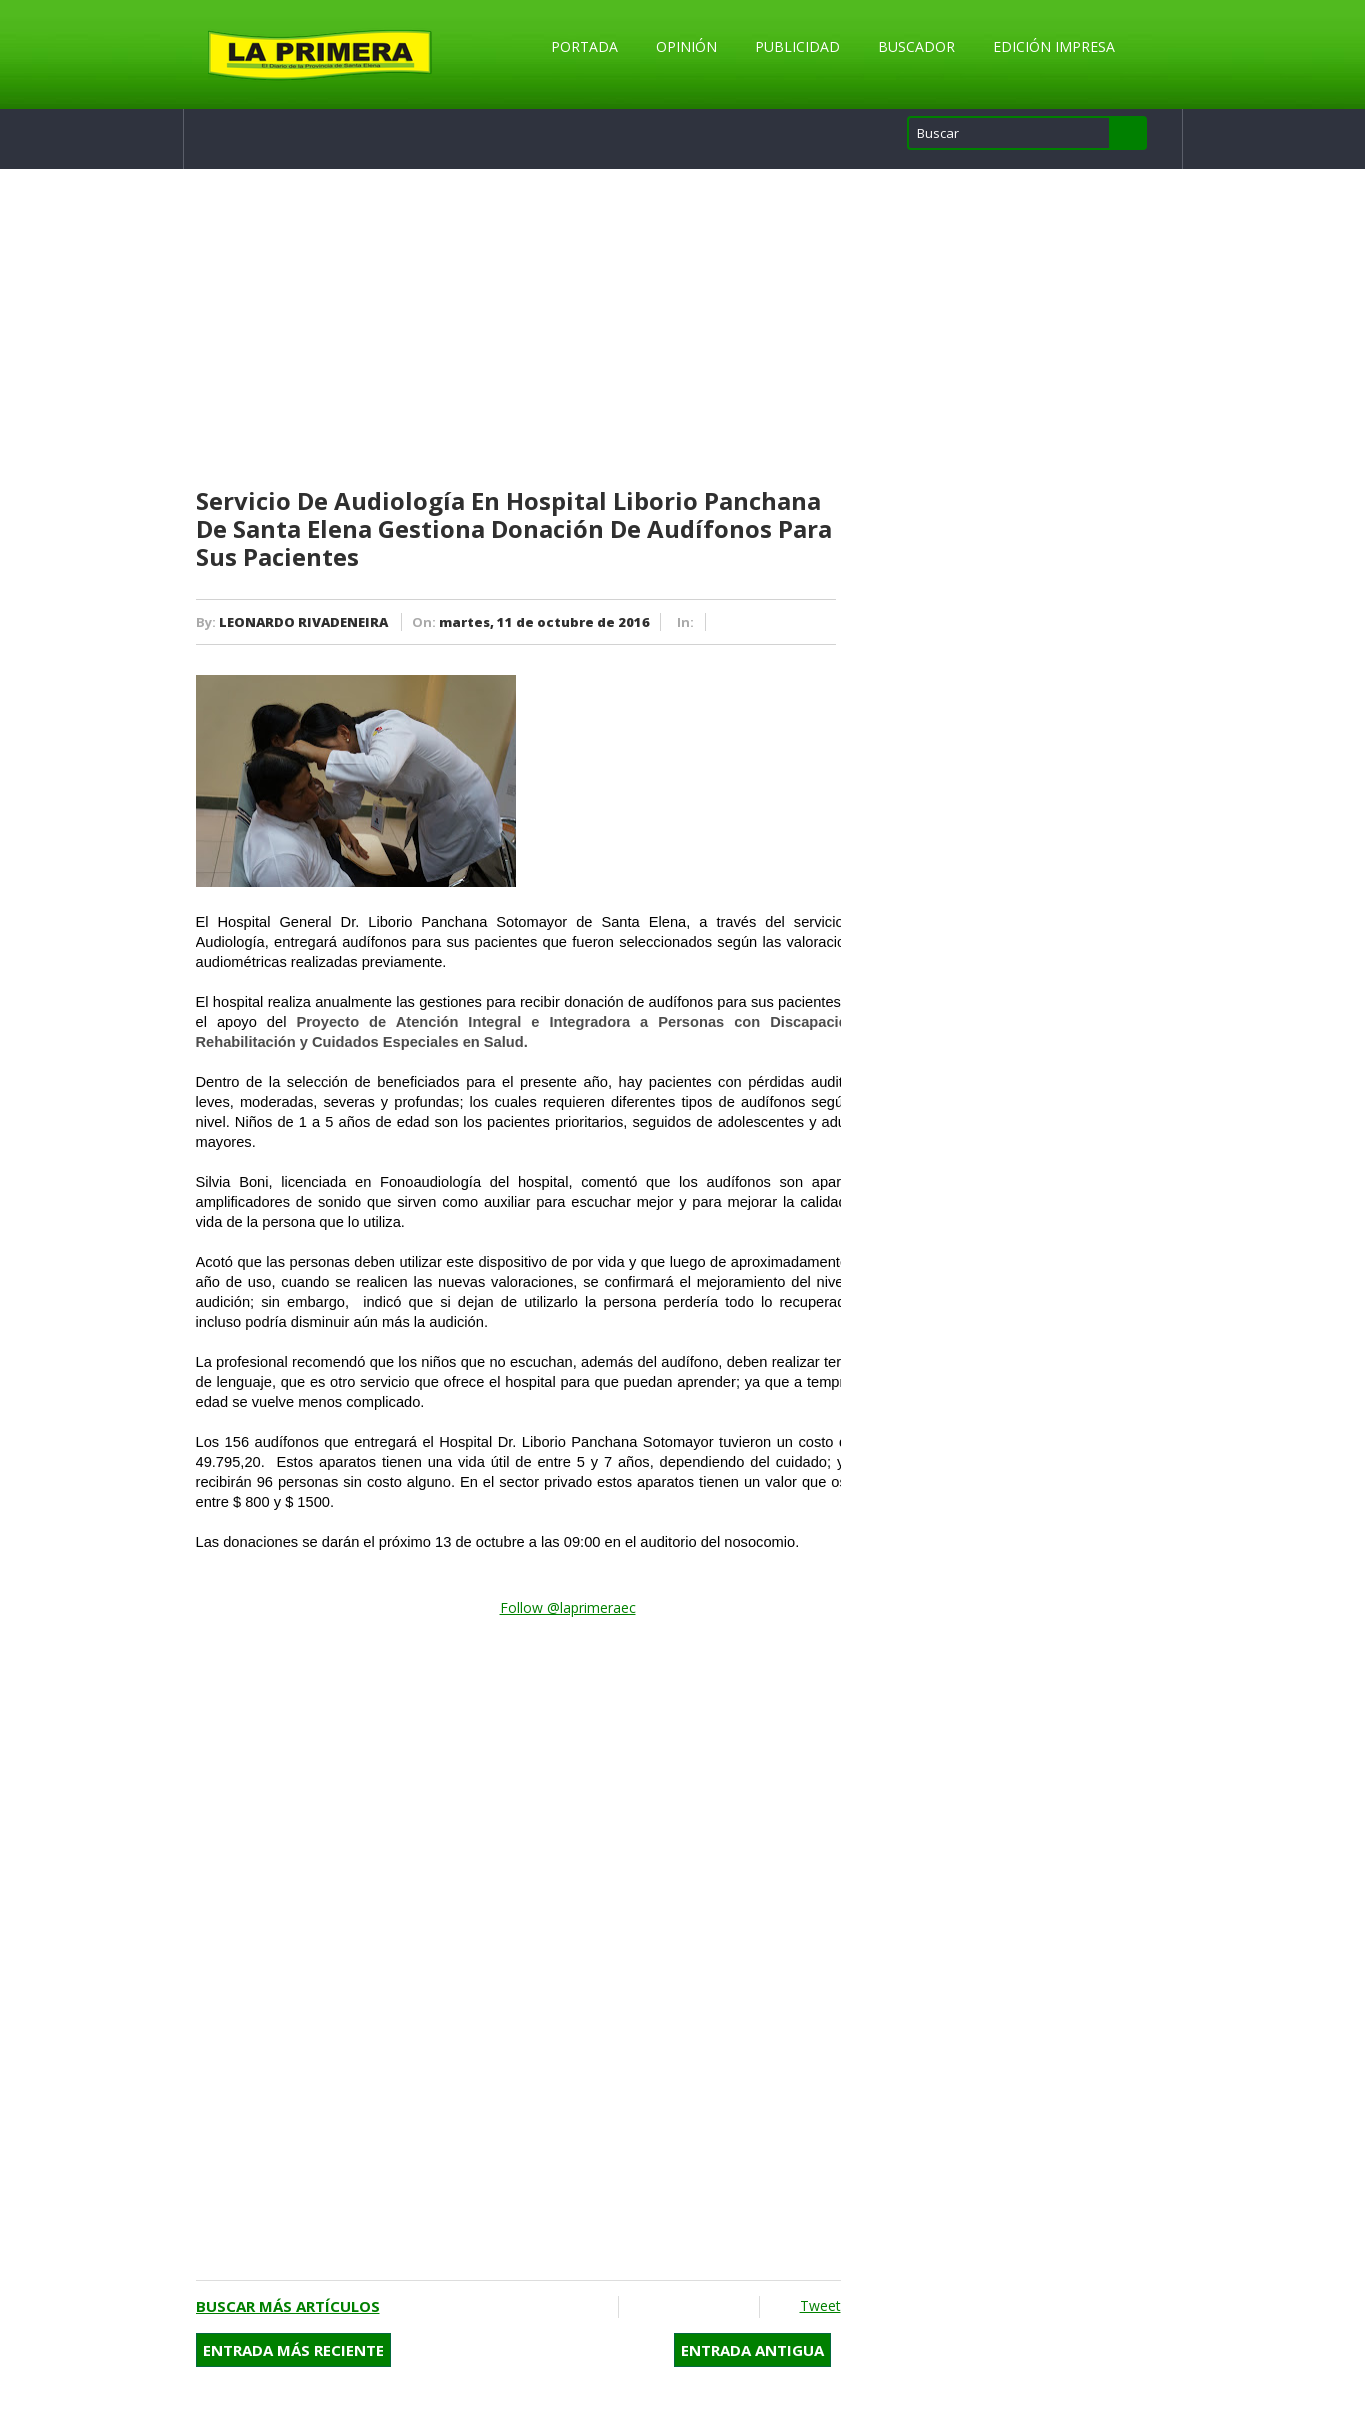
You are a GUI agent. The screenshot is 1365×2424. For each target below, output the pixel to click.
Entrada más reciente (293, 2350)
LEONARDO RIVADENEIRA (303, 622)
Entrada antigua (752, 2350)
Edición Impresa (1054, 46)
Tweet (820, 2305)
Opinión (686, 46)
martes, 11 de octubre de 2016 (544, 622)
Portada (584, 46)
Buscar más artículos (288, 2306)
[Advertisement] (518, 329)
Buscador (916, 46)
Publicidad (797, 46)
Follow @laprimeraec (568, 1607)
